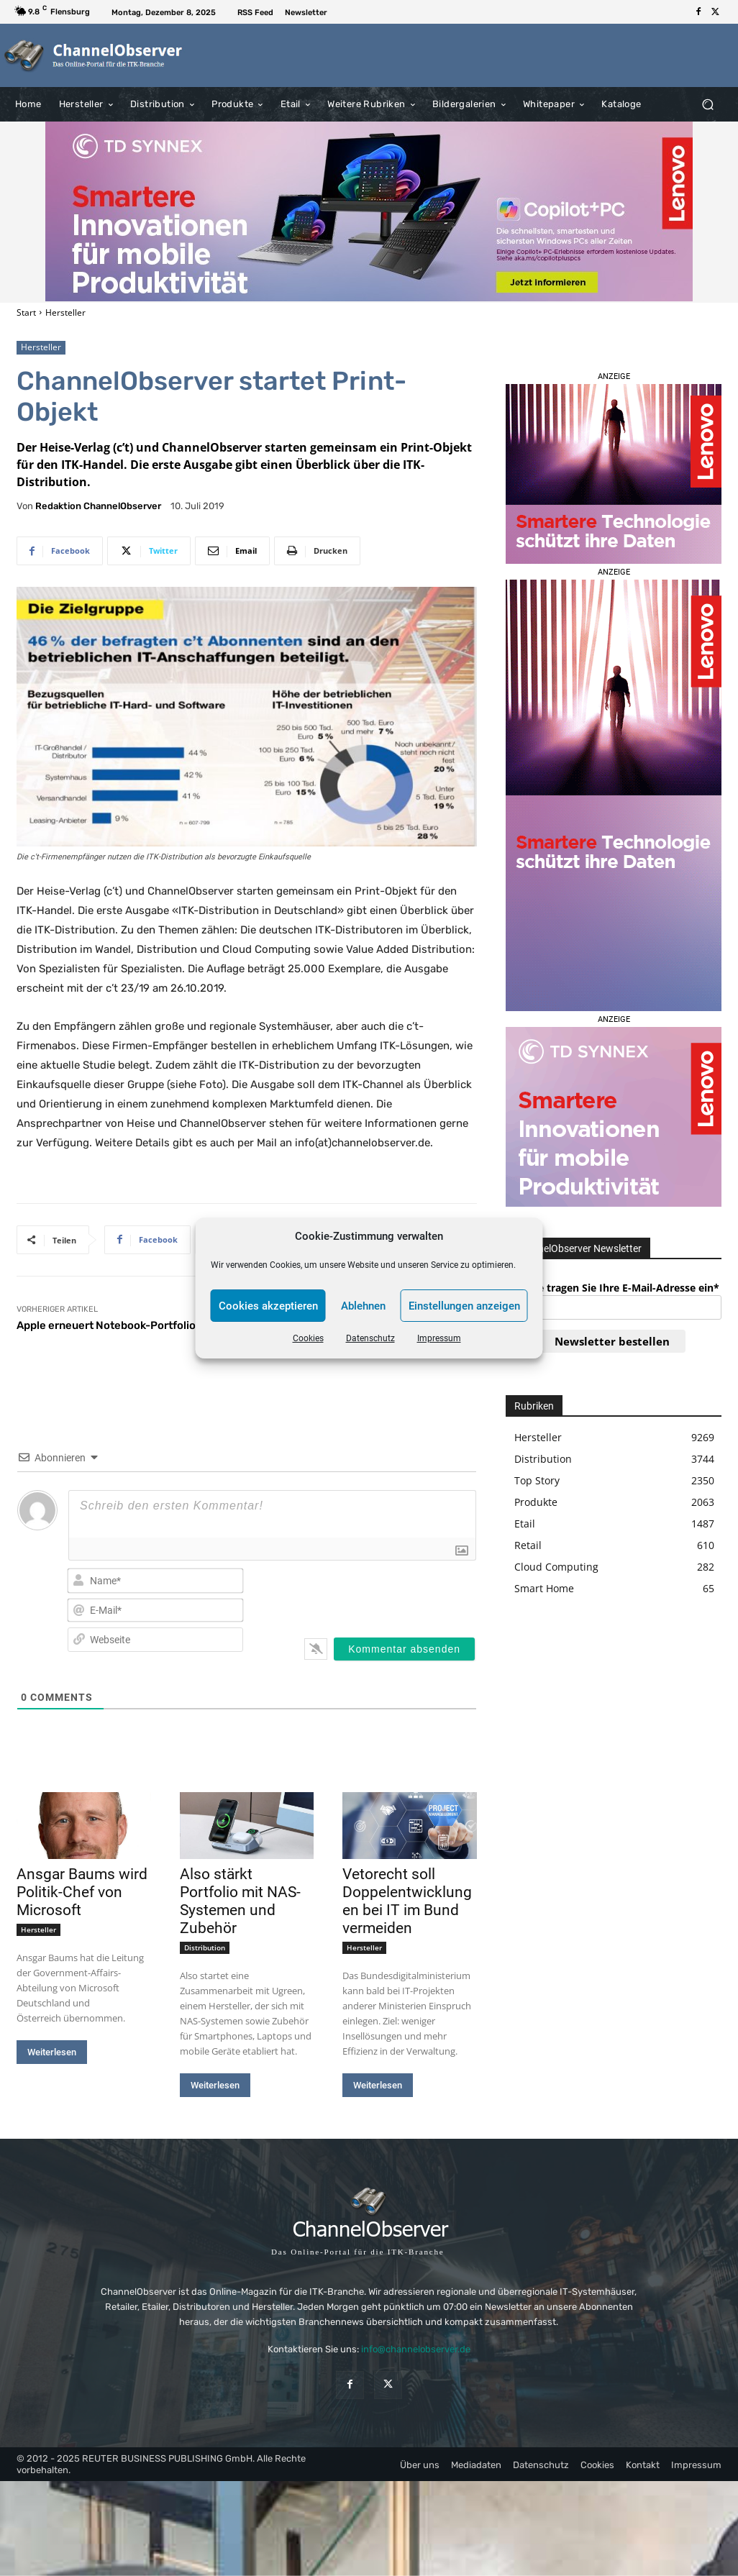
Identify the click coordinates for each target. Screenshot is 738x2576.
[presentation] (383, 1594)
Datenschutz (370, 1338)
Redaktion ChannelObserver (98, 506)
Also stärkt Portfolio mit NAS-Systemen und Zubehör (240, 1901)
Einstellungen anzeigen (464, 1306)
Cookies (308, 1338)
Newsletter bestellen (612, 1341)
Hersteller (65, 312)
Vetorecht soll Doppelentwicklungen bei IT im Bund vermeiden (407, 1901)
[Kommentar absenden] (404, 1649)
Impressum (439, 1338)
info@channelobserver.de (415, 2349)
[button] (707, 104)
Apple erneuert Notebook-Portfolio (106, 1325)
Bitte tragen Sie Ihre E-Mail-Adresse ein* (619, 1287)
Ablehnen (363, 1306)
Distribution (204, 1947)
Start (26, 312)
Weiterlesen (51, 2052)
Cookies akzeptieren (268, 1306)
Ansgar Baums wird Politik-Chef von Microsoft (82, 1892)
